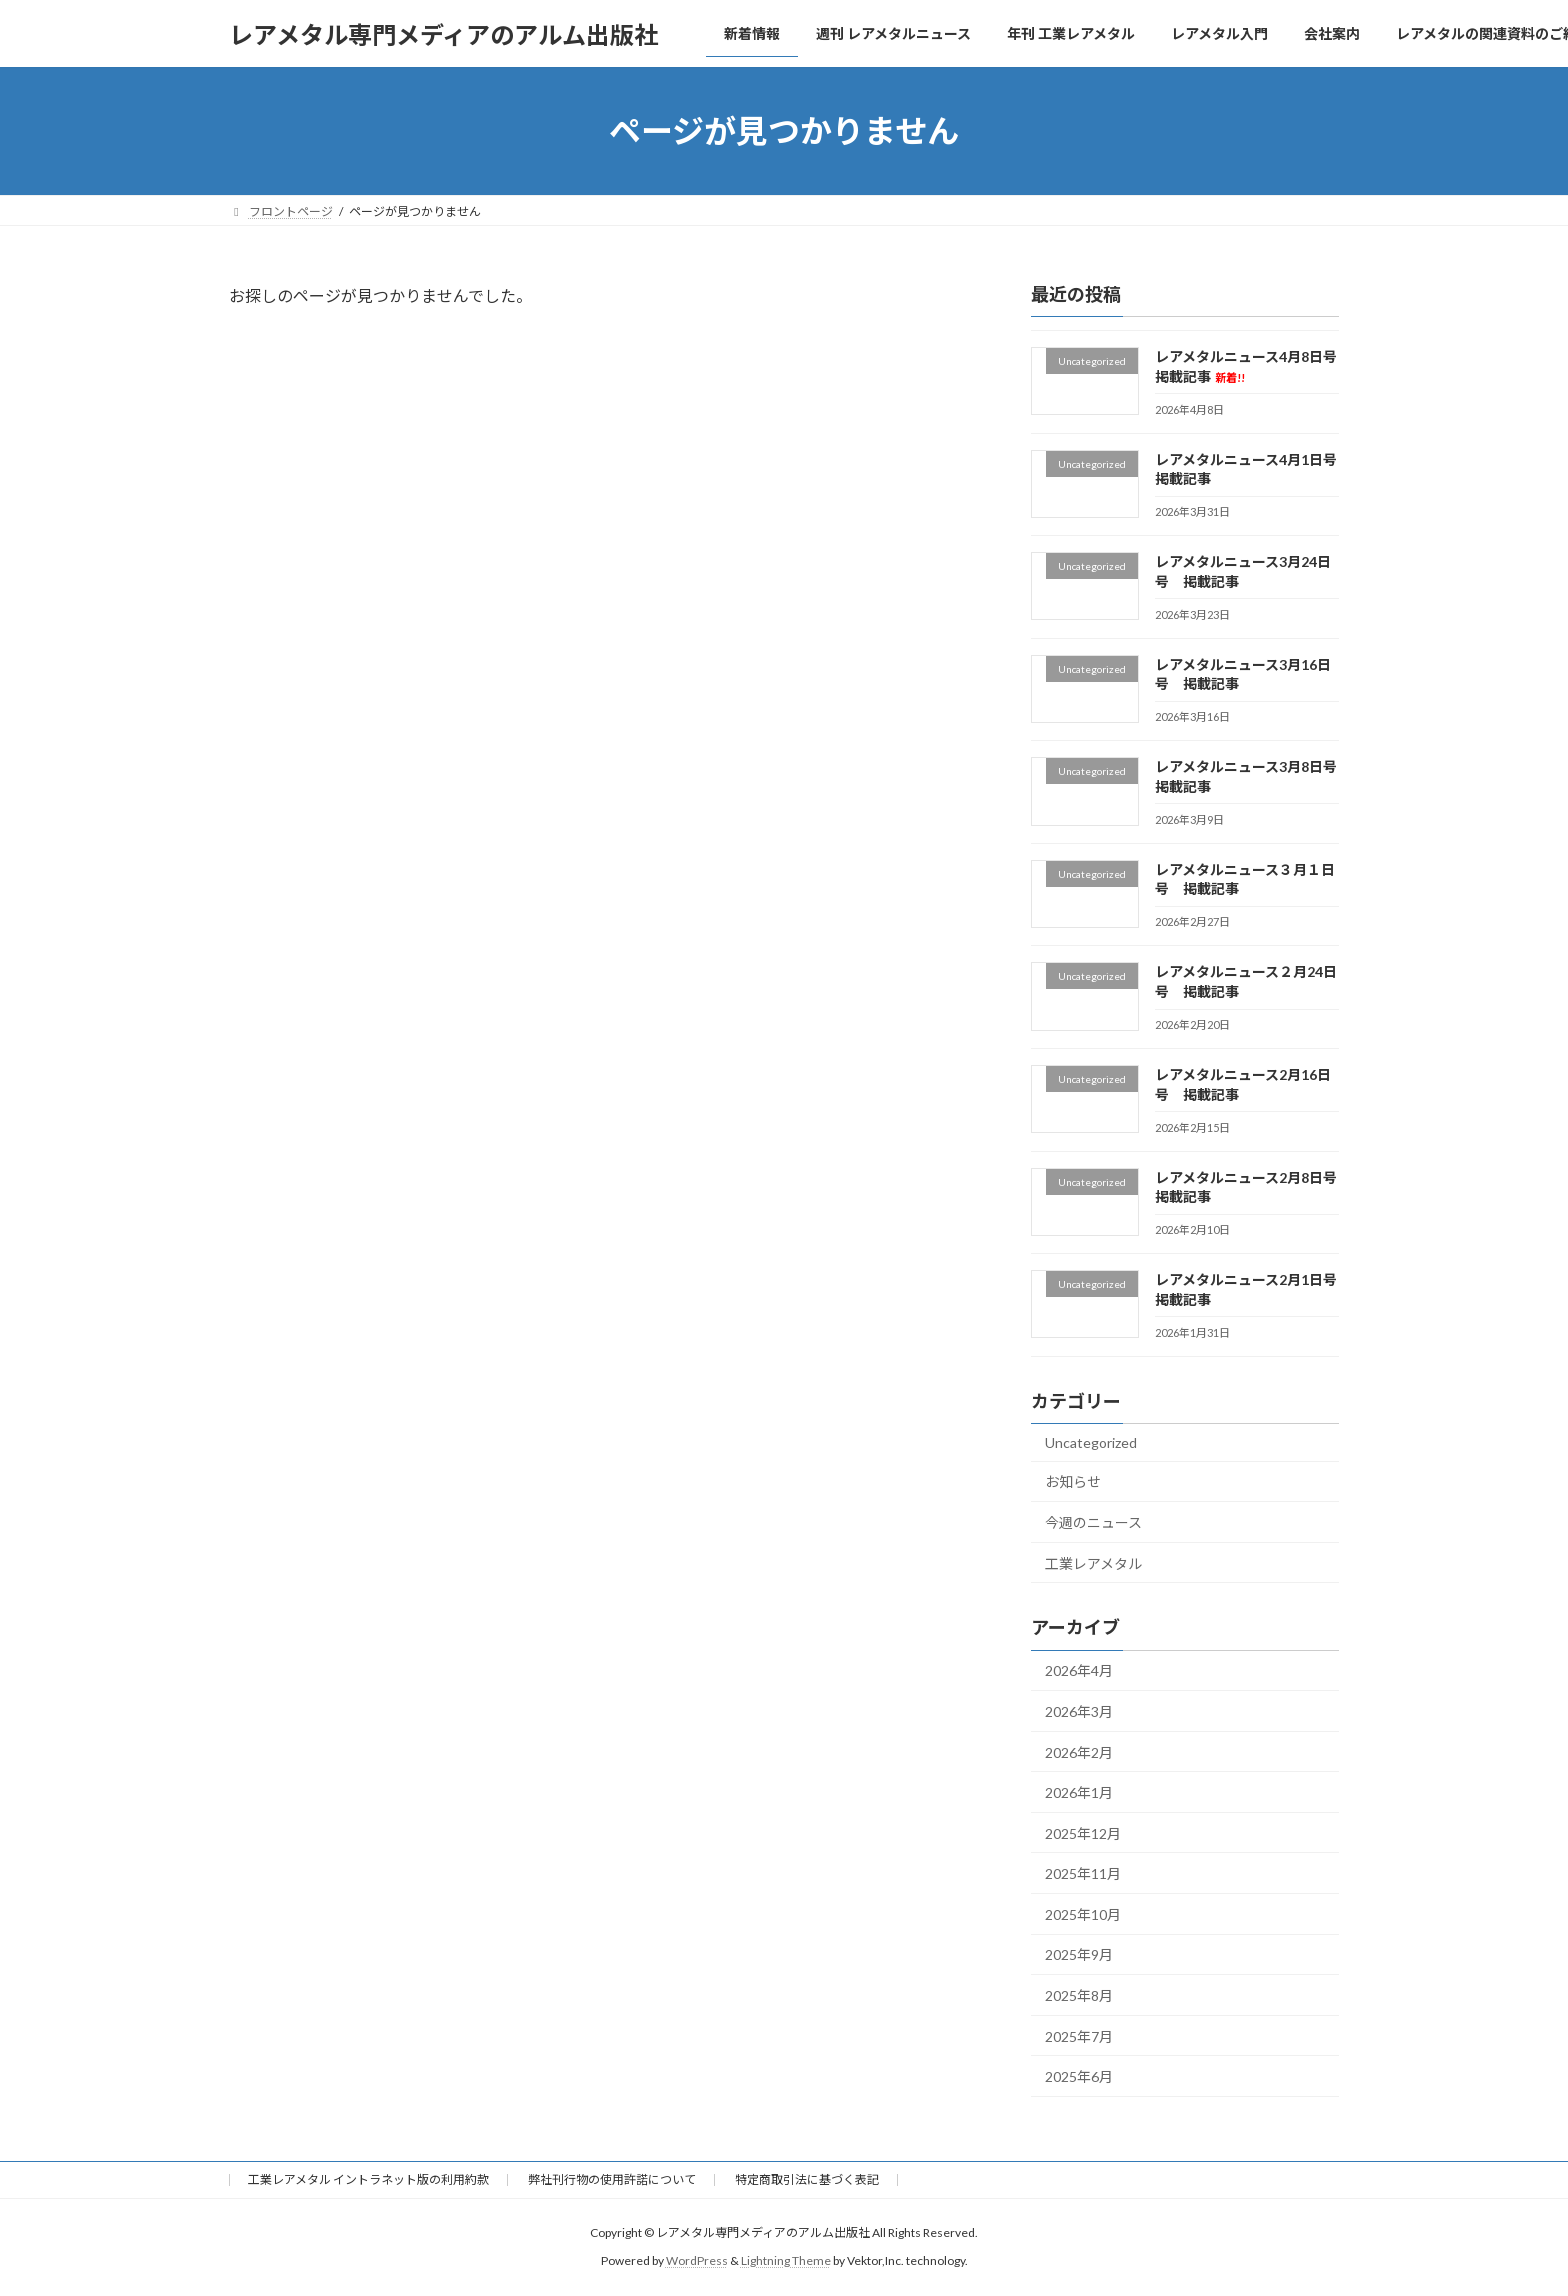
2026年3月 (1079, 1711)
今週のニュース (1093, 1522)
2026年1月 (1079, 1792)
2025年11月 (1083, 1873)
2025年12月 (1083, 1833)
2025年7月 (1079, 2036)
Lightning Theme (786, 2261)
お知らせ (1073, 1482)
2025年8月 (1079, 1995)
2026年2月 (1079, 1752)
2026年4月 (1079, 1671)
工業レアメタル (1093, 1563)
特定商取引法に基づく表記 (807, 2179)
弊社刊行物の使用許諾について (612, 2179)
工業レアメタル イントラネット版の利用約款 (368, 2179)
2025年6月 (1079, 2076)
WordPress (697, 2261)
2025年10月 (1083, 1914)
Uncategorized (1091, 1442)
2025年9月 (1079, 1955)
